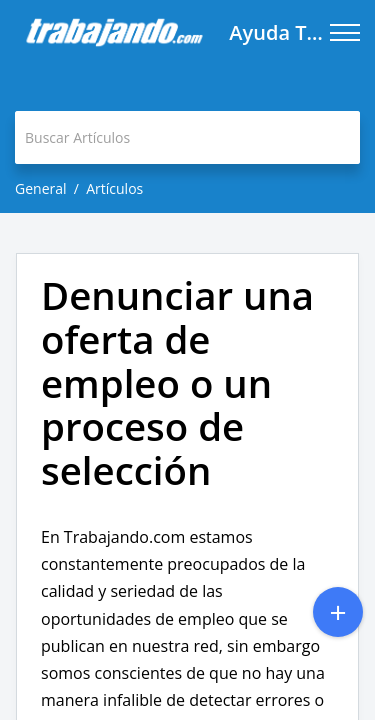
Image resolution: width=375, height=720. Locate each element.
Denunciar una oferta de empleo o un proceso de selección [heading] (177, 383)
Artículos (114, 188)
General (41, 188)
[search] (187, 137)
